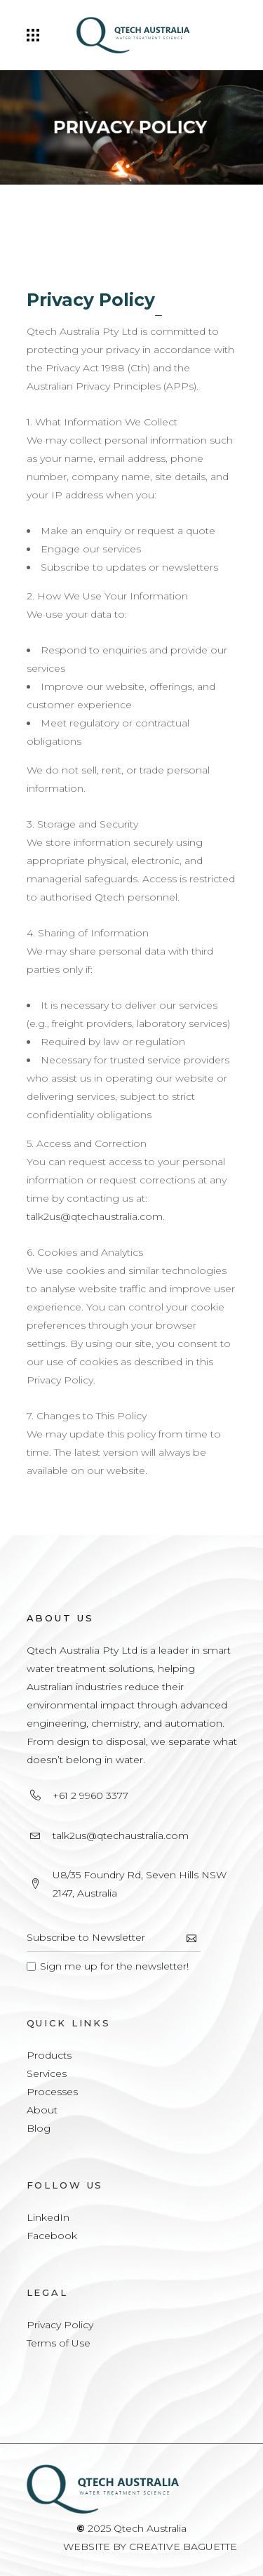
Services (47, 2073)
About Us (60, 1618)
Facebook (52, 2235)
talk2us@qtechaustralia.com (95, 1216)
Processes (52, 2091)
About (42, 2110)
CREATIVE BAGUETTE (183, 2546)
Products (49, 2055)
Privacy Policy (60, 2324)
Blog (38, 2128)
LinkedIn (48, 2217)
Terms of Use (58, 2343)
